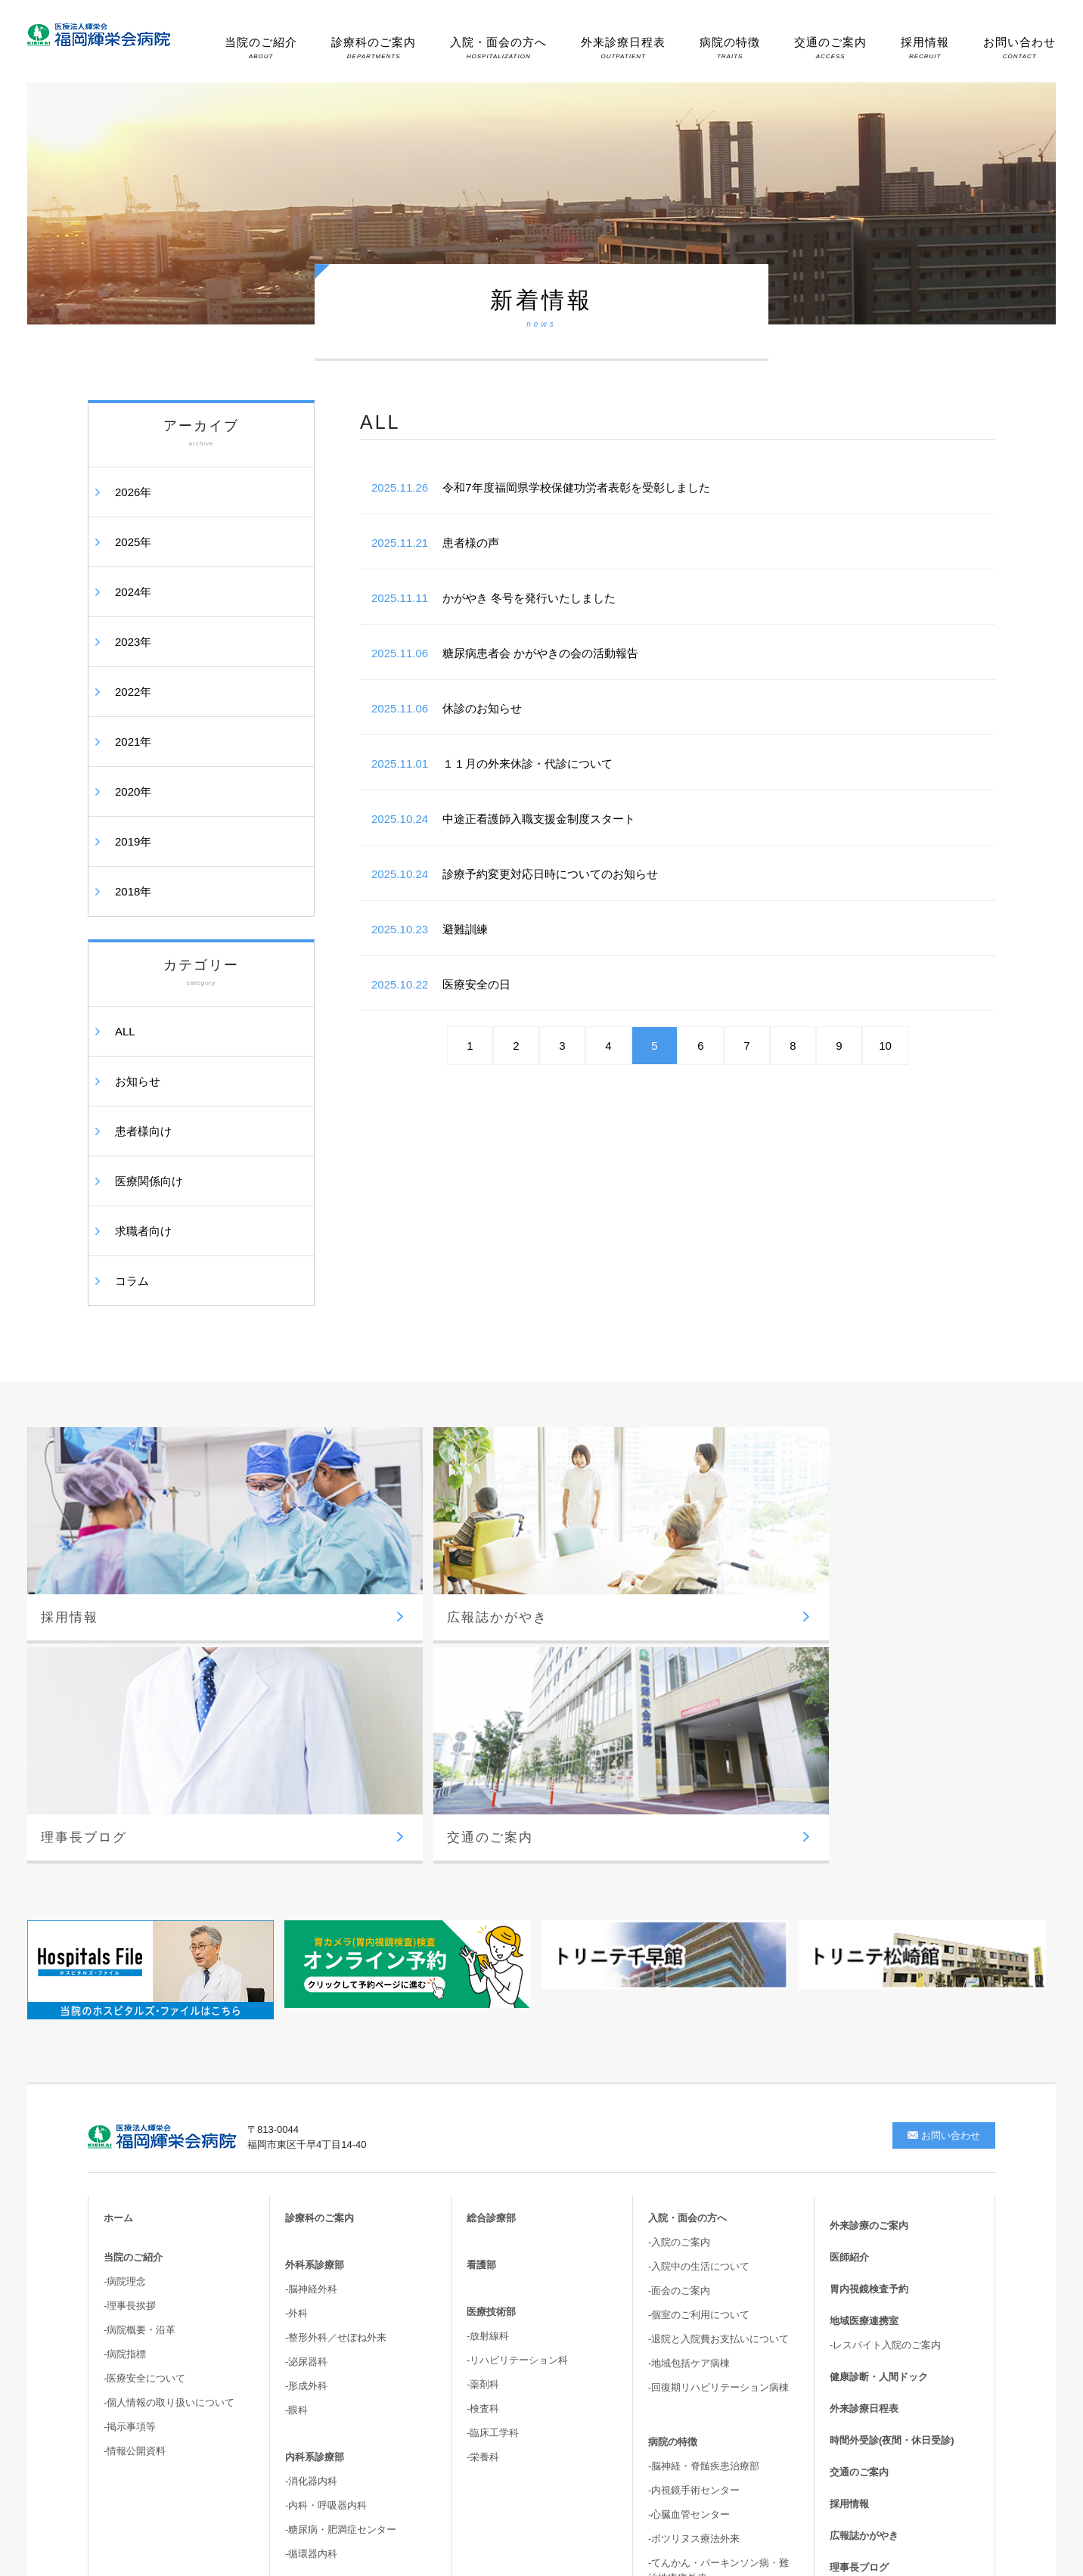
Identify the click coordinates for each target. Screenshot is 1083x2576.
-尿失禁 (664, 2339)
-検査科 (483, 2122)
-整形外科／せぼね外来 (335, 2050)
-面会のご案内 (679, 2004)
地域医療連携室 (864, 2034)
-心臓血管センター (689, 2227)
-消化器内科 (311, 2194)
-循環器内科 (311, 2267)
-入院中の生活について (698, 1979)
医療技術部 (491, 2025)
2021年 (133, 741)
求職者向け (143, 1230)
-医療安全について (144, 2091)
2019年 (133, 841)
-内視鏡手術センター (694, 2203)
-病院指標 (125, 2067)
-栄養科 (483, 2170)
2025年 (133, 541)
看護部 (481, 1978)
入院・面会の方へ (498, 48)
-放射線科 (488, 2049)
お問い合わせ (1019, 48)
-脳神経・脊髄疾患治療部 (703, 2179)
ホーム (118, 1931)
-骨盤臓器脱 (674, 2364)
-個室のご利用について (698, 2028)
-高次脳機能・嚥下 (689, 2388)
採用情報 (925, 48)
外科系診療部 (314, 1978)
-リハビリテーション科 (517, 2073)
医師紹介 (849, 1970)
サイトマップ (859, 2344)
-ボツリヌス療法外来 (694, 2252)
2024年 (133, 591)
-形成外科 (306, 2099)
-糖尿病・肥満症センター (340, 2243)
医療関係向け (149, 1181)
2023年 (133, 641)
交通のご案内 (830, 48)
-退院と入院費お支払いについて (718, 2052)
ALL (125, 1031)
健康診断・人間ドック (879, 2090)
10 (885, 1045)
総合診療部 (491, 1931)
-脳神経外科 (311, 2002)
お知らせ (137, 1081)
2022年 (133, 691)
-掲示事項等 (130, 2140)
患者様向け (143, 1131)
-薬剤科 (483, 2097)
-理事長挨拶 (130, 2019)
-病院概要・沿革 (139, 2043)
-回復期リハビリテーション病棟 (718, 2100)
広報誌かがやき (864, 2249)
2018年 (133, 891)
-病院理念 (125, 1994)
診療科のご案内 (373, 48)
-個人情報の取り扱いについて (169, 2115)
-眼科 (296, 2123)
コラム (132, 1280)
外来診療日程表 (623, 48)
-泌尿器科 (306, 2075)
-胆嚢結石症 (674, 2315)
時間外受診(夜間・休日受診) (892, 2153)
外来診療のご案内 (869, 1938)
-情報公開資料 (135, 2164)
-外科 (296, 2026)
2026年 (133, 492)
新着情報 (849, 2312)
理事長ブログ (859, 2280)
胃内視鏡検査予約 (869, 2002)
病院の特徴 (730, 48)
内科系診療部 (314, 2170)
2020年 (133, 791)
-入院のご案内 (679, 1955)
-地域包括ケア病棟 (689, 2076)
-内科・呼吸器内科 (326, 2218)
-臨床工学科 (493, 2146)
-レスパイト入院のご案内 (885, 2058)
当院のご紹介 (261, 48)
